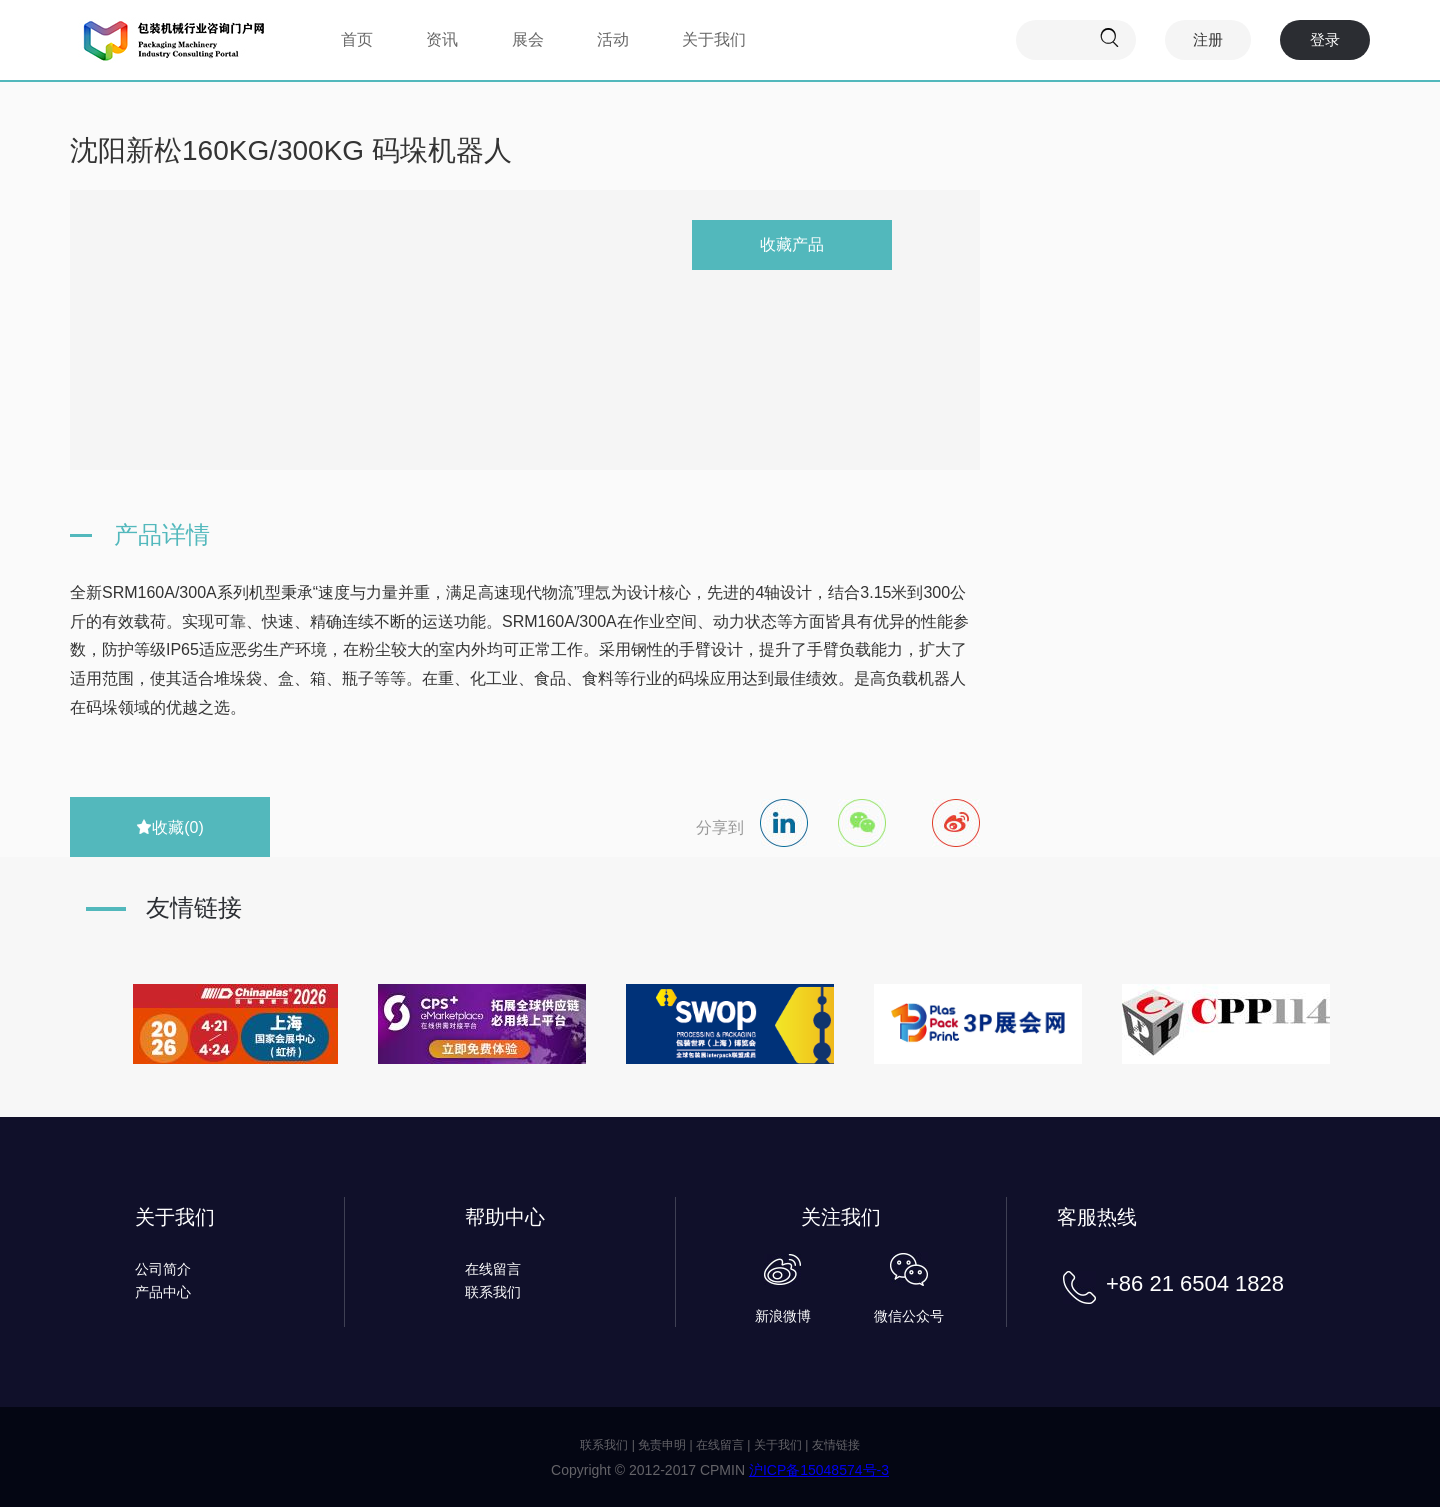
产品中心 (163, 1292)
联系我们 (493, 1292)
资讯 (442, 39)
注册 (1208, 39)
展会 (528, 39)
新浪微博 (783, 1316)
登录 (1325, 39)
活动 (613, 39)
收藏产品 (792, 244)
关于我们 (714, 39)
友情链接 (836, 1445)
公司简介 (163, 1269)
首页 (357, 39)
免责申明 (662, 1445)
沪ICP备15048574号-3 (819, 1470)
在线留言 (493, 1269)
